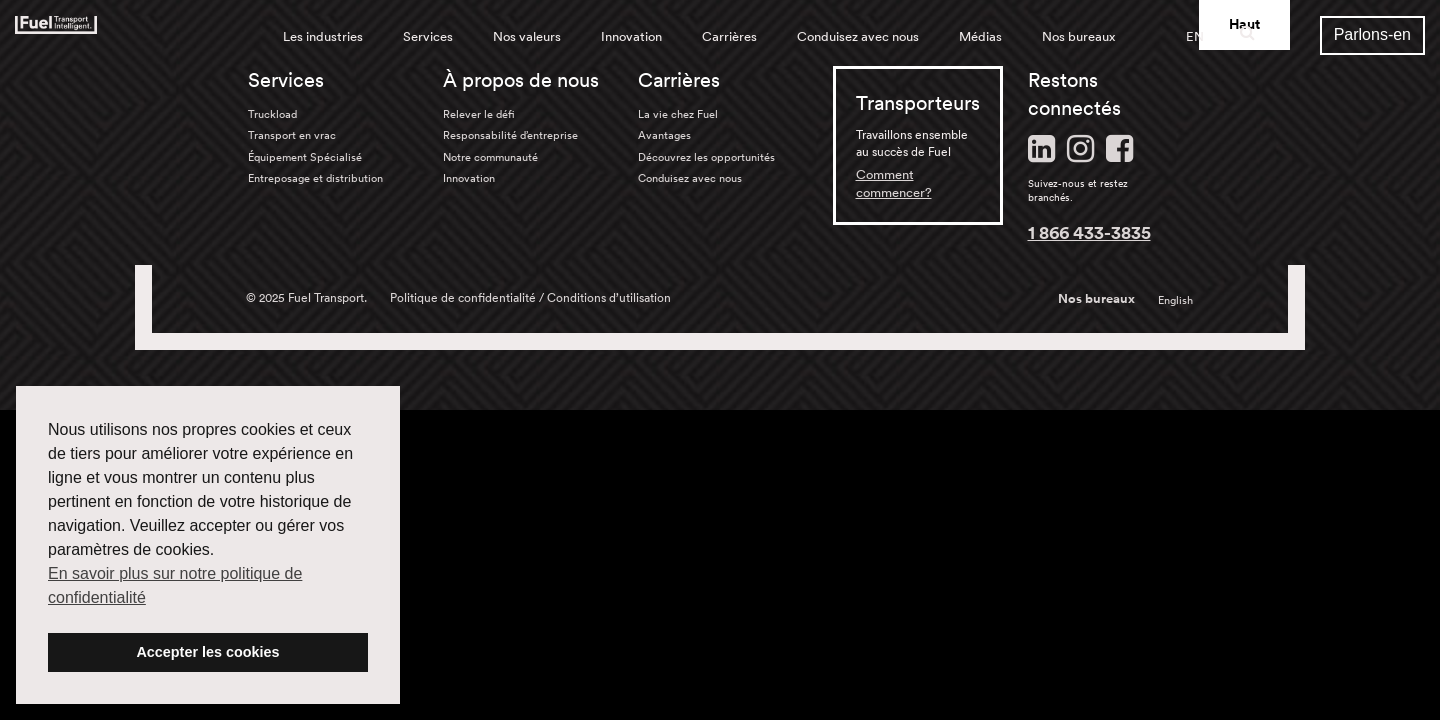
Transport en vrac (292, 135)
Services (428, 36)
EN (1195, 36)
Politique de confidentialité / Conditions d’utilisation (530, 297)
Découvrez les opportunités (706, 157)
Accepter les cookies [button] (207, 652)
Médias (980, 36)
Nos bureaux (1078, 36)
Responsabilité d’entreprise (510, 135)
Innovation (631, 36)
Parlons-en (1372, 34)
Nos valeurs (527, 36)
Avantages (664, 135)
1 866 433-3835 (1089, 232)
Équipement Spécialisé (305, 157)
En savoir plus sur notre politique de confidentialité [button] (175, 585)
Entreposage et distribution (315, 178)
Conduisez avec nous (858, 36)
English (1175, 300)
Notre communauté (490, 157)
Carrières (729, 36)
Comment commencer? (894, 183)
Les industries (323, 36)
